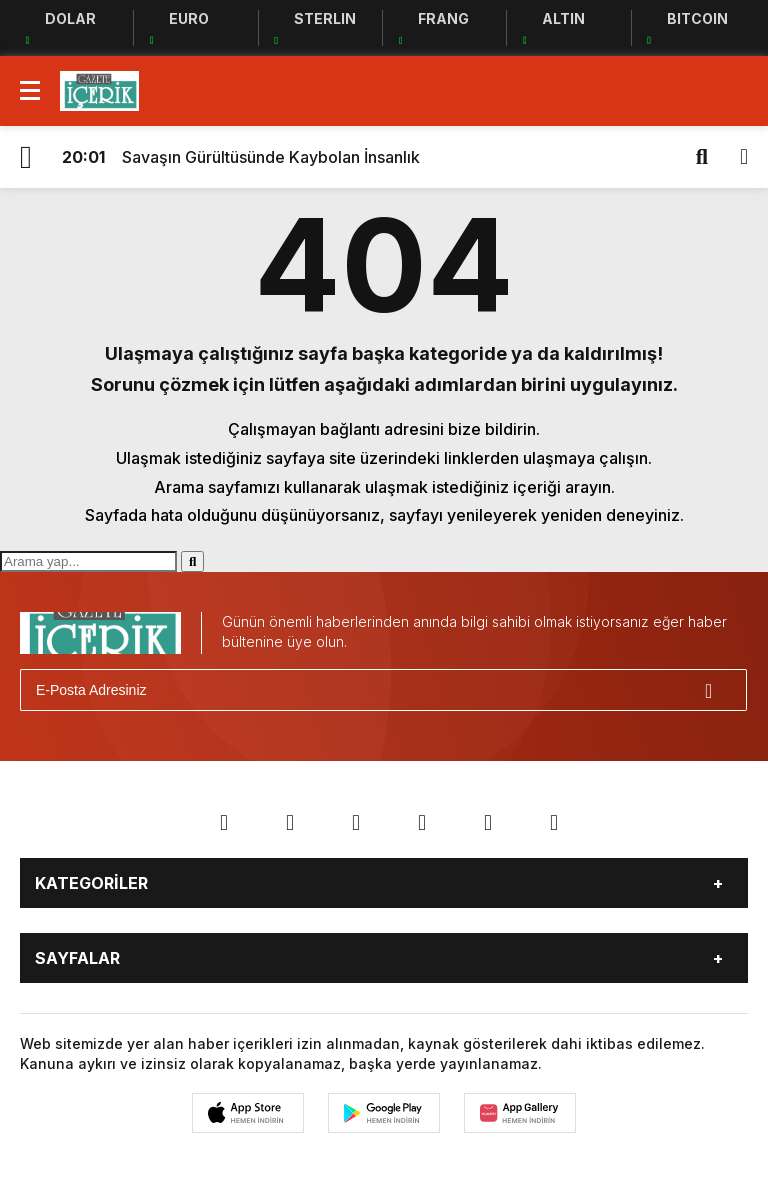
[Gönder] (723, 690)
